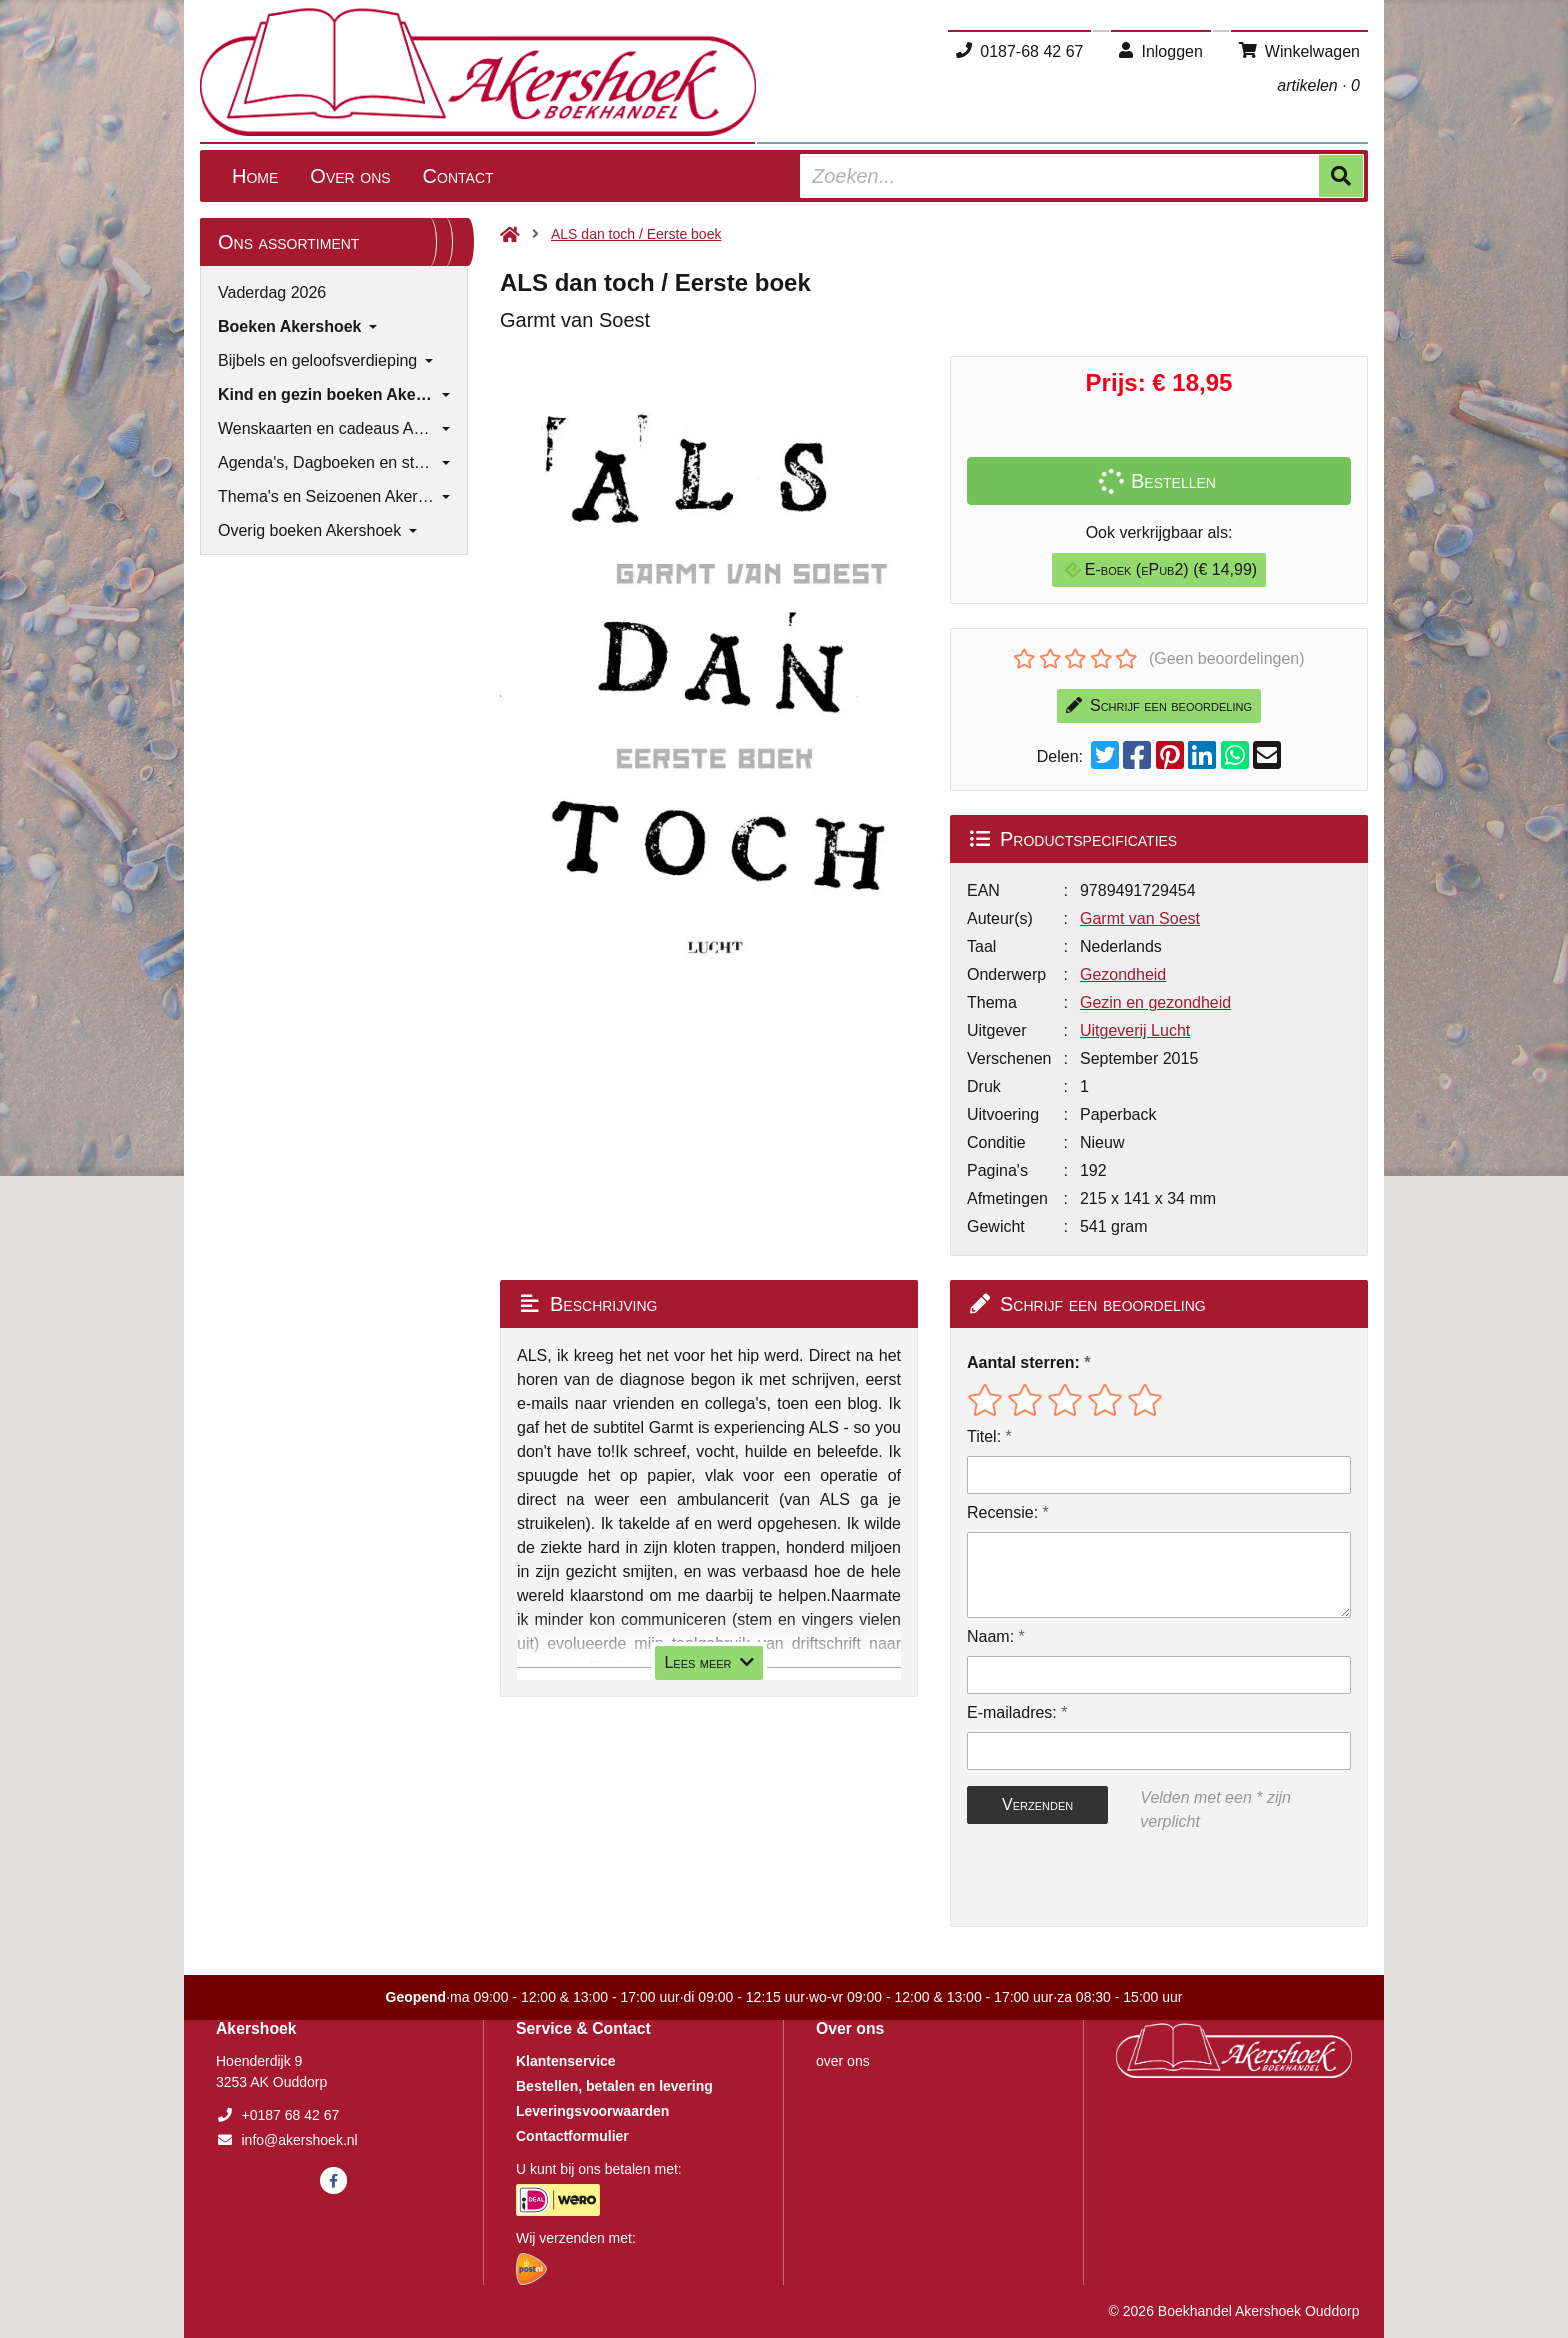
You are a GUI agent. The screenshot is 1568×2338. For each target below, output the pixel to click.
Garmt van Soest (1140, 918)
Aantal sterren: (1023, 1362)
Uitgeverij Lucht (1135, 1030)
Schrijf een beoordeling (1159, 705)
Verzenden (1037, 1804)
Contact (458, 176)
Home (255, 176)
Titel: (984, 1436)
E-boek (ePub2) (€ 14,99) (1161, 569)
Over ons (350, 176)
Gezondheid (1123, 974)
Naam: (990, 1636)
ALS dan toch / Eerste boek (636, 234)
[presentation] (1095, 1880)
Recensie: (1002, 1512)
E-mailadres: (1012, 1712)
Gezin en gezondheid (1155, 1002)
